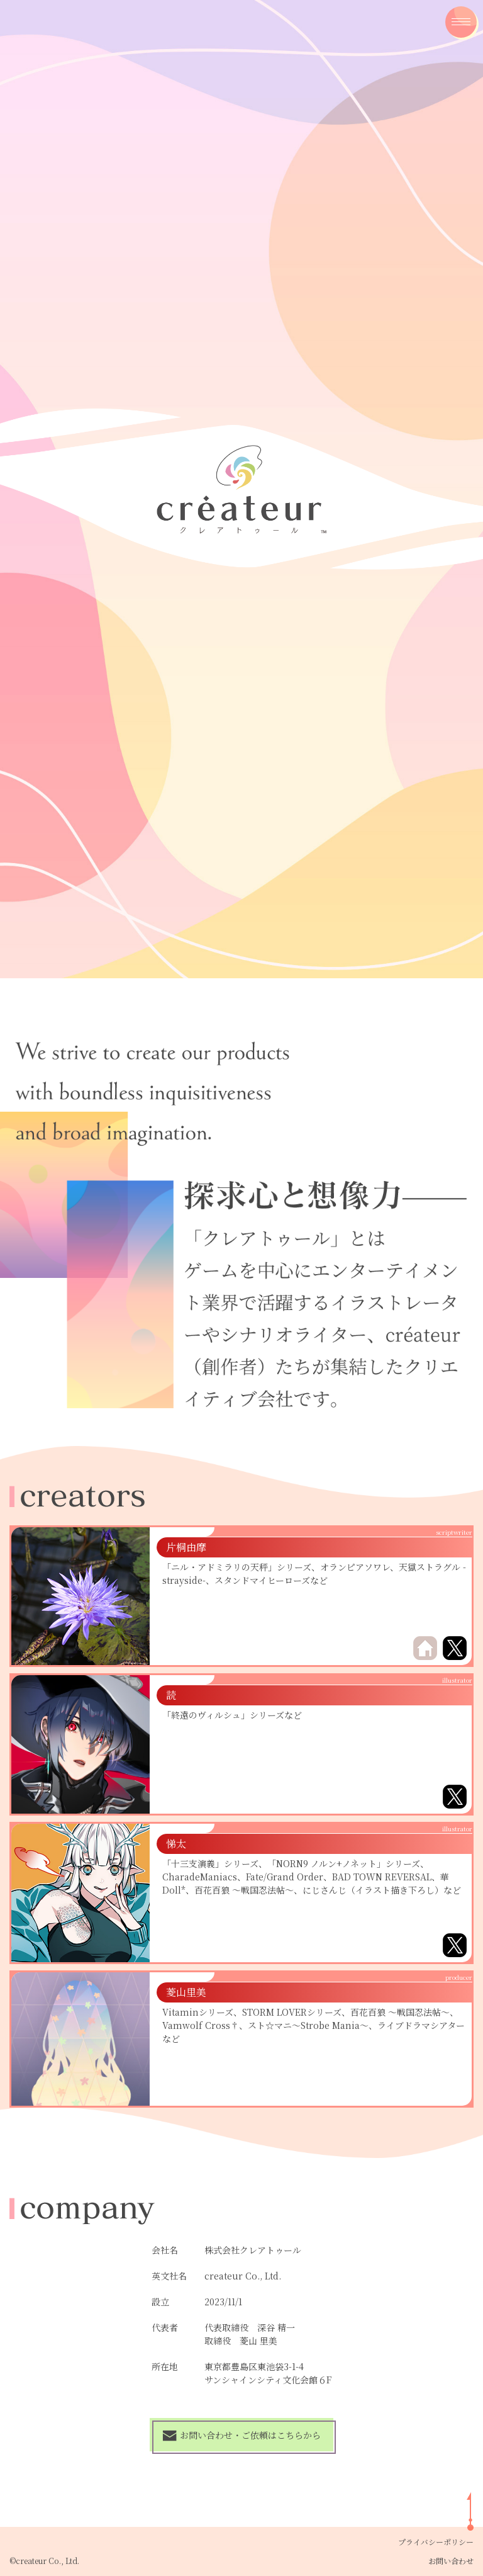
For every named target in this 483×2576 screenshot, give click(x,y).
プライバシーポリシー (436, 2541)
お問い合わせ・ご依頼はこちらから (241, 2435)
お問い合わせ (451, 2560)
